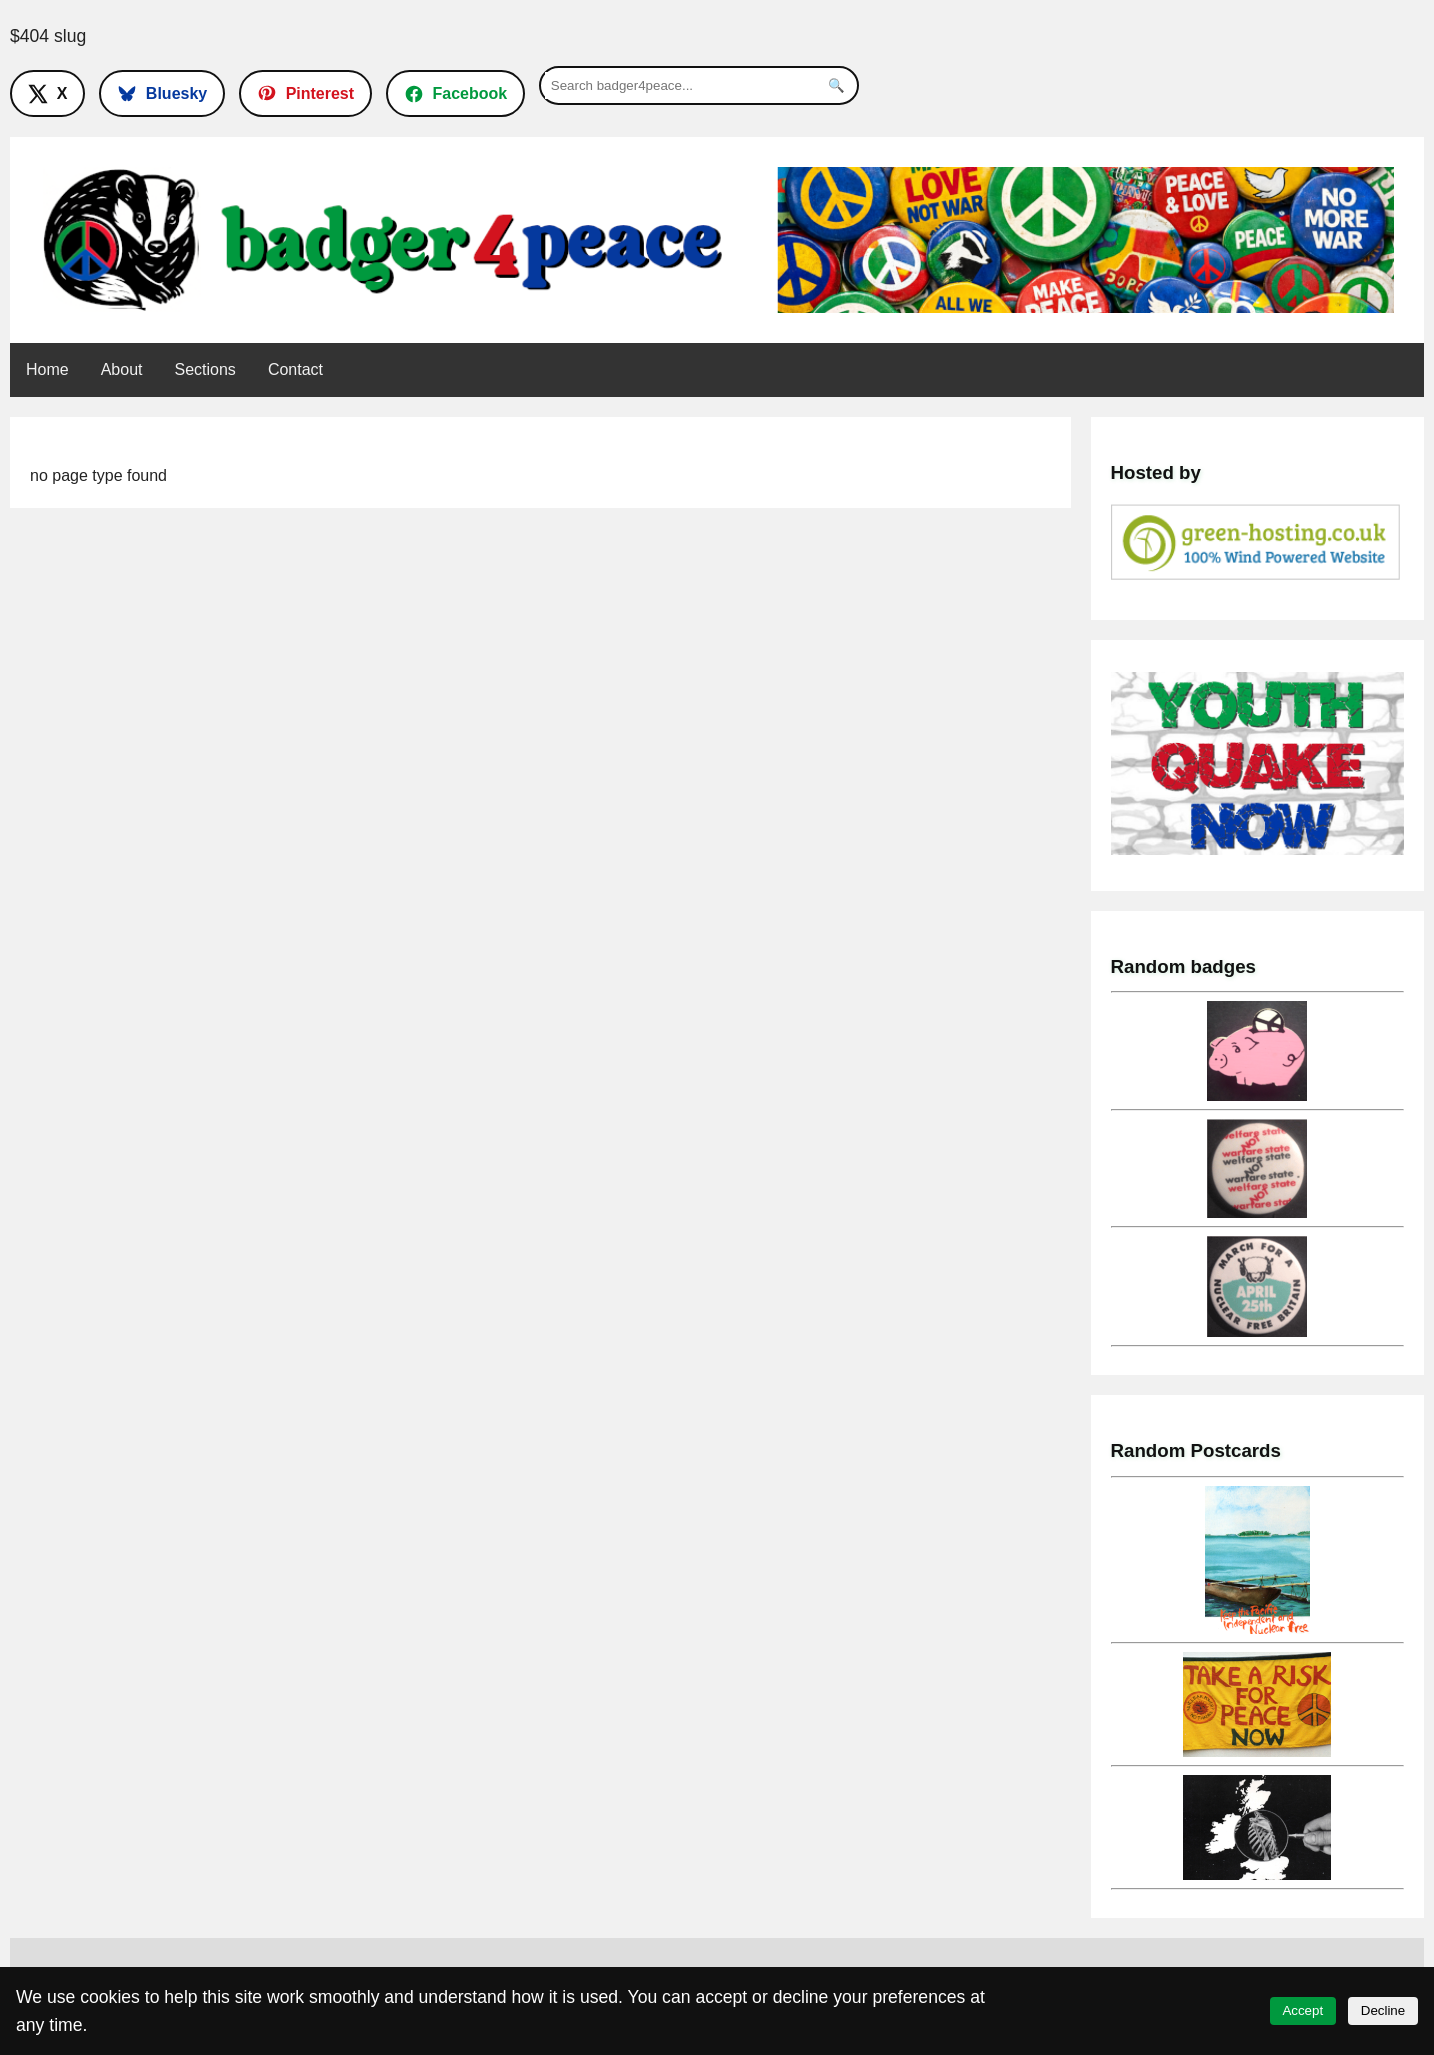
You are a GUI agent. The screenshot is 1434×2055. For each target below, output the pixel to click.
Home (47, 369)
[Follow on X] (47, 93)
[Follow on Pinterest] (305, 93)
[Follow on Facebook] (455, 93)
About (122, 369)
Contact (295, 369)
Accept (1302, 2010)
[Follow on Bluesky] (162, 93)
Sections (205, 369)
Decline (1383, 2010)
